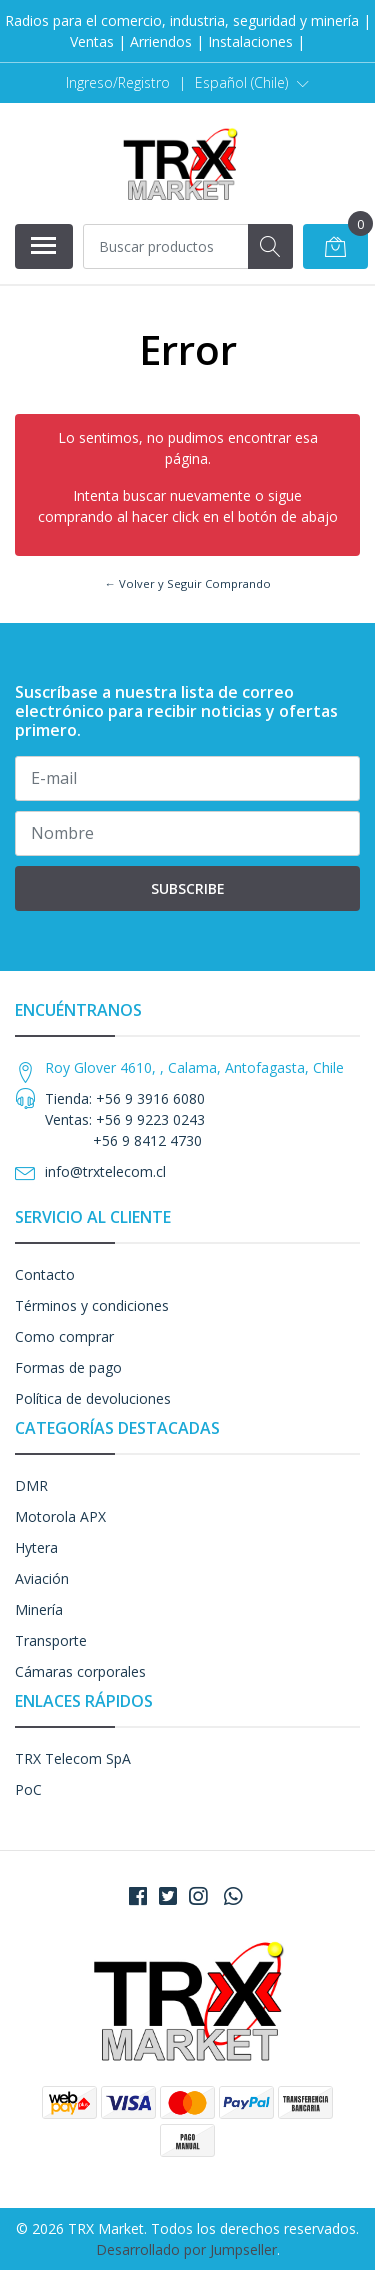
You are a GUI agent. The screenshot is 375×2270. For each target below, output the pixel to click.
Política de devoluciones (93, 1398)
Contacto (45, 1274)
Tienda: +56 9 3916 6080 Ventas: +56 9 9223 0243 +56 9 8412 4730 (125, 1119)
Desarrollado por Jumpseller (186, 2249)
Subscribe (188, 888)
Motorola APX (60, 1516)
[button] (252, 83)
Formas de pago (68, 1367)
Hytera (36, 1547)
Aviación (42, 1578)
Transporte (51, 1640)
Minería (39, 1609)
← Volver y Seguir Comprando (187, 583)
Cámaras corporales (80, 1671)
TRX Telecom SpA (73, 1758)
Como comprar (64, 1336)
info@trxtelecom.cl (105, 1171)
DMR (31, 1485)
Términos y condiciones (92, 1305)
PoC (28, 1789)
